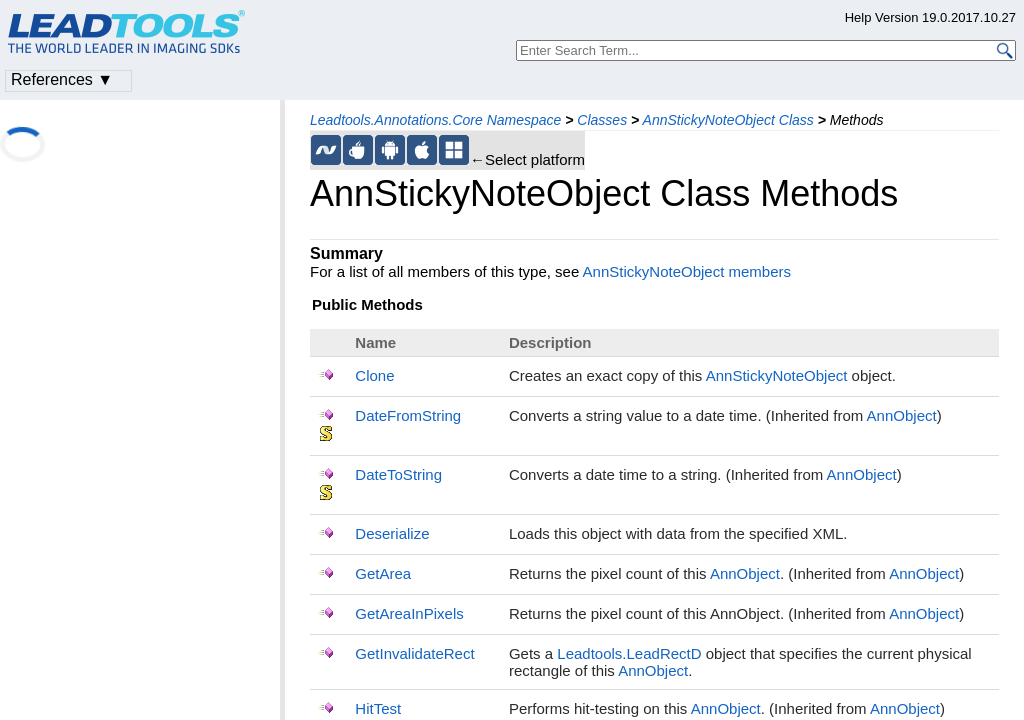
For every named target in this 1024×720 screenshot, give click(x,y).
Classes (602, 120)
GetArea (383, 573)
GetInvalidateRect (414, 653)
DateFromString (408, 415)
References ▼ (62, 79)
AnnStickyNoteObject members (687, 271)
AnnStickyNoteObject (777, 375)
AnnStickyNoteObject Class (728, 120)
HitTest (378, 708)
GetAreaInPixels (409, 613)
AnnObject (902, 415)
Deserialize (392, 533)
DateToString (398, 474)
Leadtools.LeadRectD (629, 653)
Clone (374, 375)
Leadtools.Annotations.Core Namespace (435, 120)
